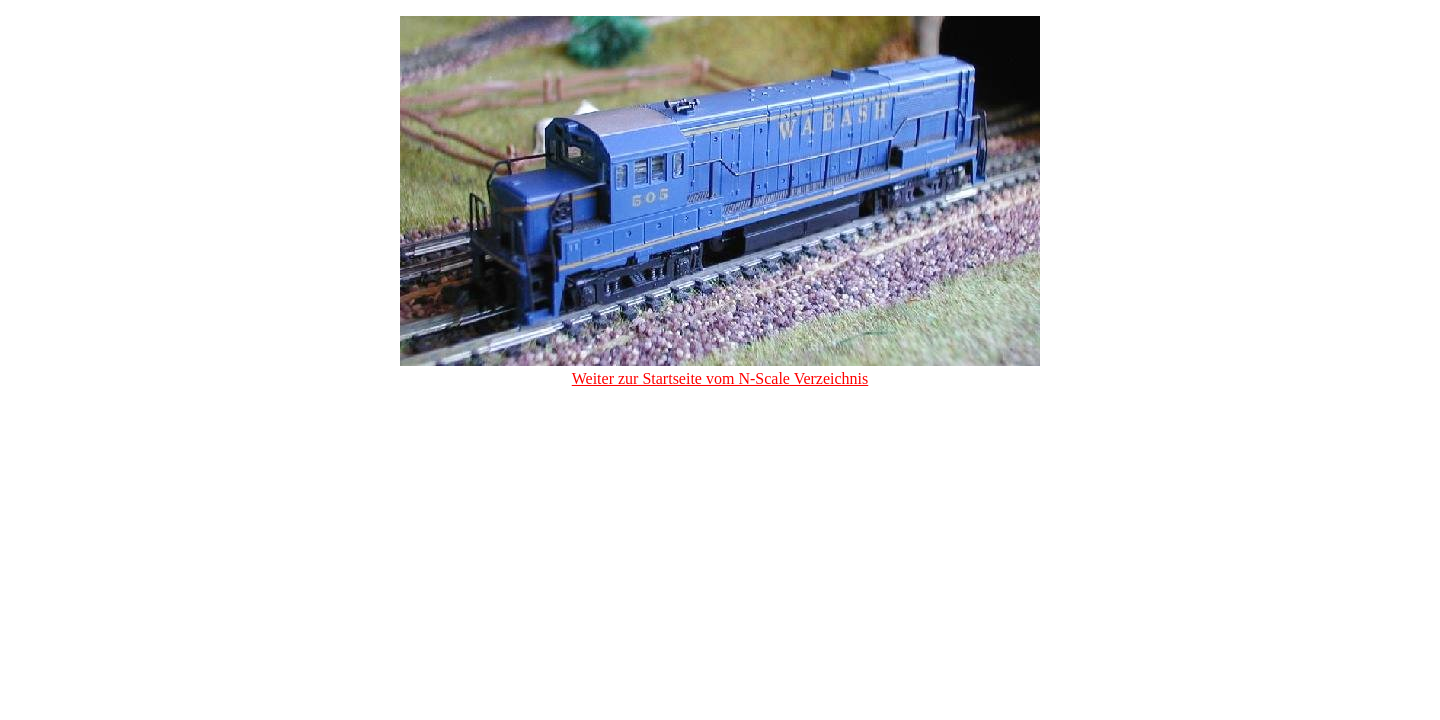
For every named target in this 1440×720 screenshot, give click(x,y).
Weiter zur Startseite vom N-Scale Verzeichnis (720, 378)
